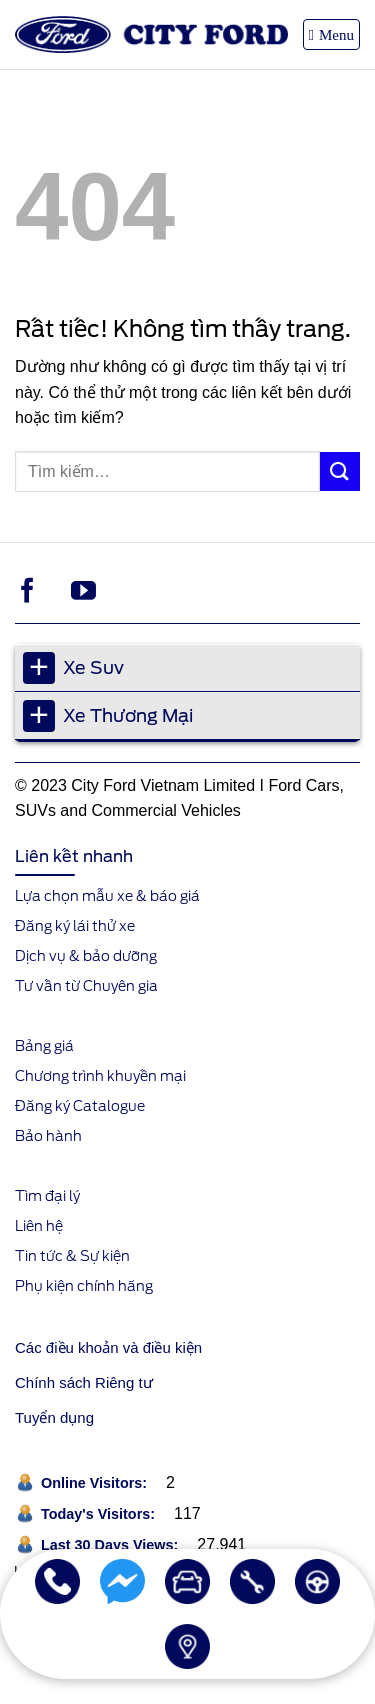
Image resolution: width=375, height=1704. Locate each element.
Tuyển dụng (54, 1417)
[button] (331, 34)
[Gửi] (340, 471)
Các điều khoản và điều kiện (108, 1347)
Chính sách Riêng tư (84, 1382)
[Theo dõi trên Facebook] (27, 592)
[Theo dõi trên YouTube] (83, 592)
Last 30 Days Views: (111, 1545)
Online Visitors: (96, 1483)
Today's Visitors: (100, 1514)
